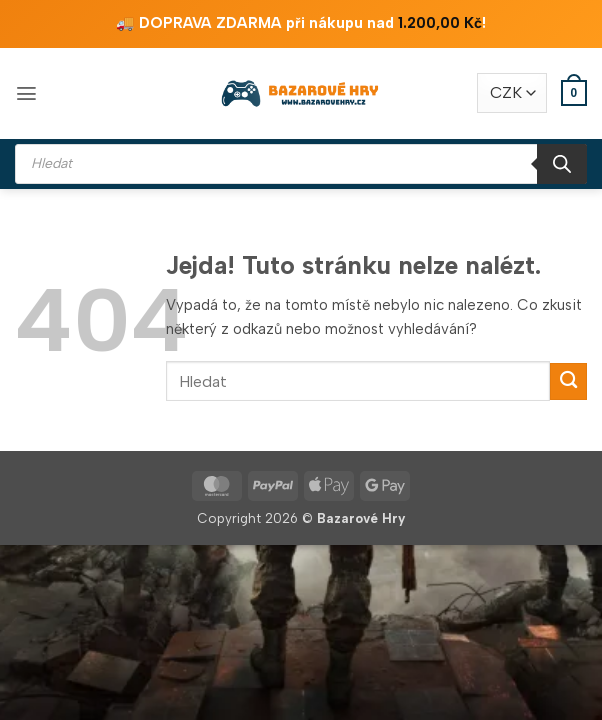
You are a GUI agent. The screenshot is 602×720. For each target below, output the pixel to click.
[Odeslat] (568, 381)
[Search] (562, 164)
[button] (26, 93)
